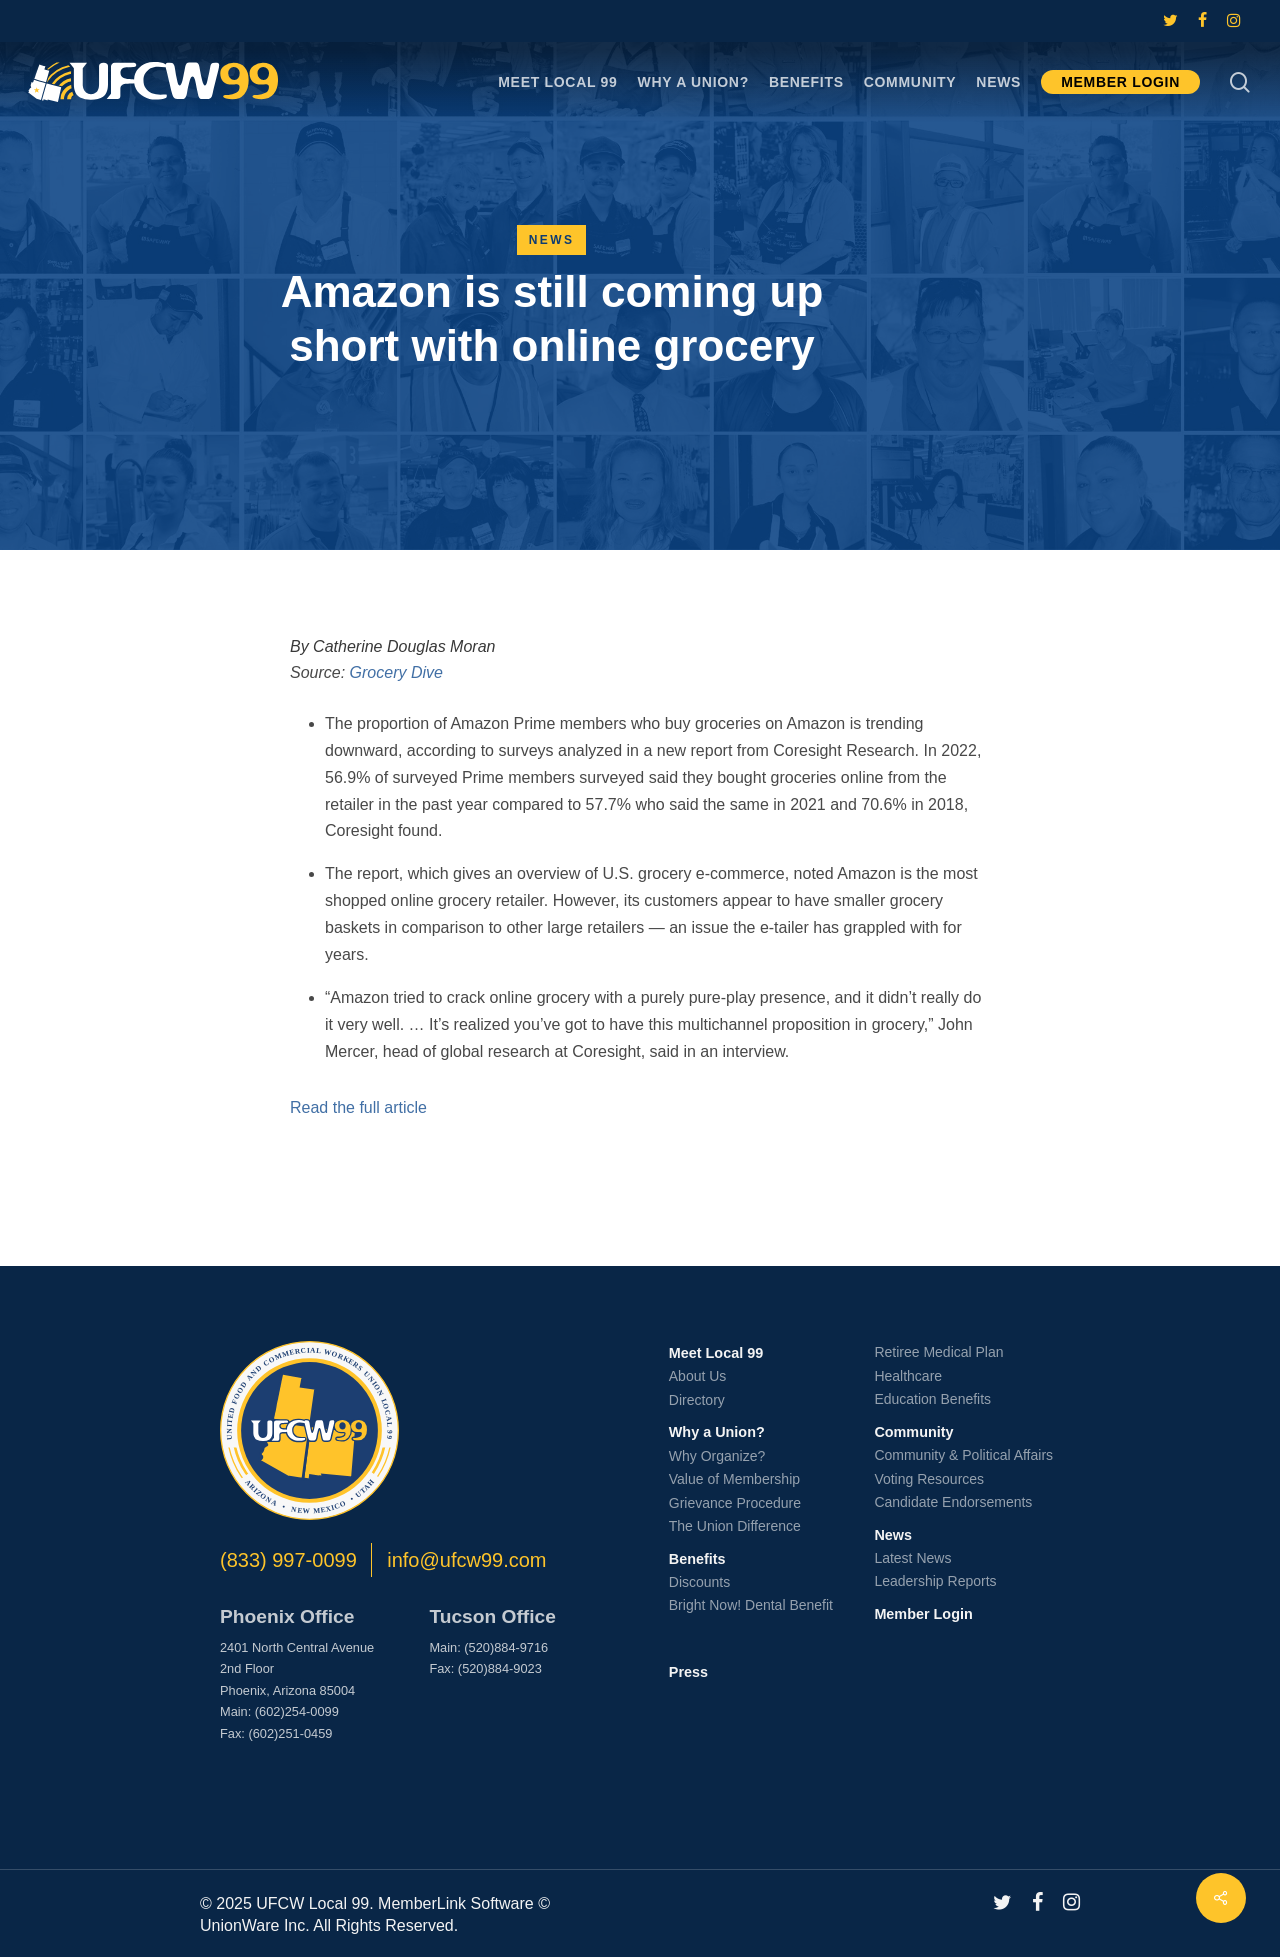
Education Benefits (932, 1399)
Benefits (697, 1559)
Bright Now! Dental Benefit (751, 1605)
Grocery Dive (396, 672)
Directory (697, 1400)
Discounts (699, 1582)
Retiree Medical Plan (938, 1352)
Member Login (923, 1614)
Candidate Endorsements (953, 1502)
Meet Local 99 (716, 1353)
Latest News (912, 1558)
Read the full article (358, 1107)
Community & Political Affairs (963, 1455)
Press (688, 1672)
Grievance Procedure (735, 1503)
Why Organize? (717, 1456)
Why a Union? (717, 1432)
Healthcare (908, 1376)
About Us (698, 1376)
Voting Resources (929, 1479)
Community (913, 1432)
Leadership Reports (935, 1581)
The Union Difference (735, 1526)
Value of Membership (734, 1479)
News (552, 240)
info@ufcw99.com (466, 1560)
